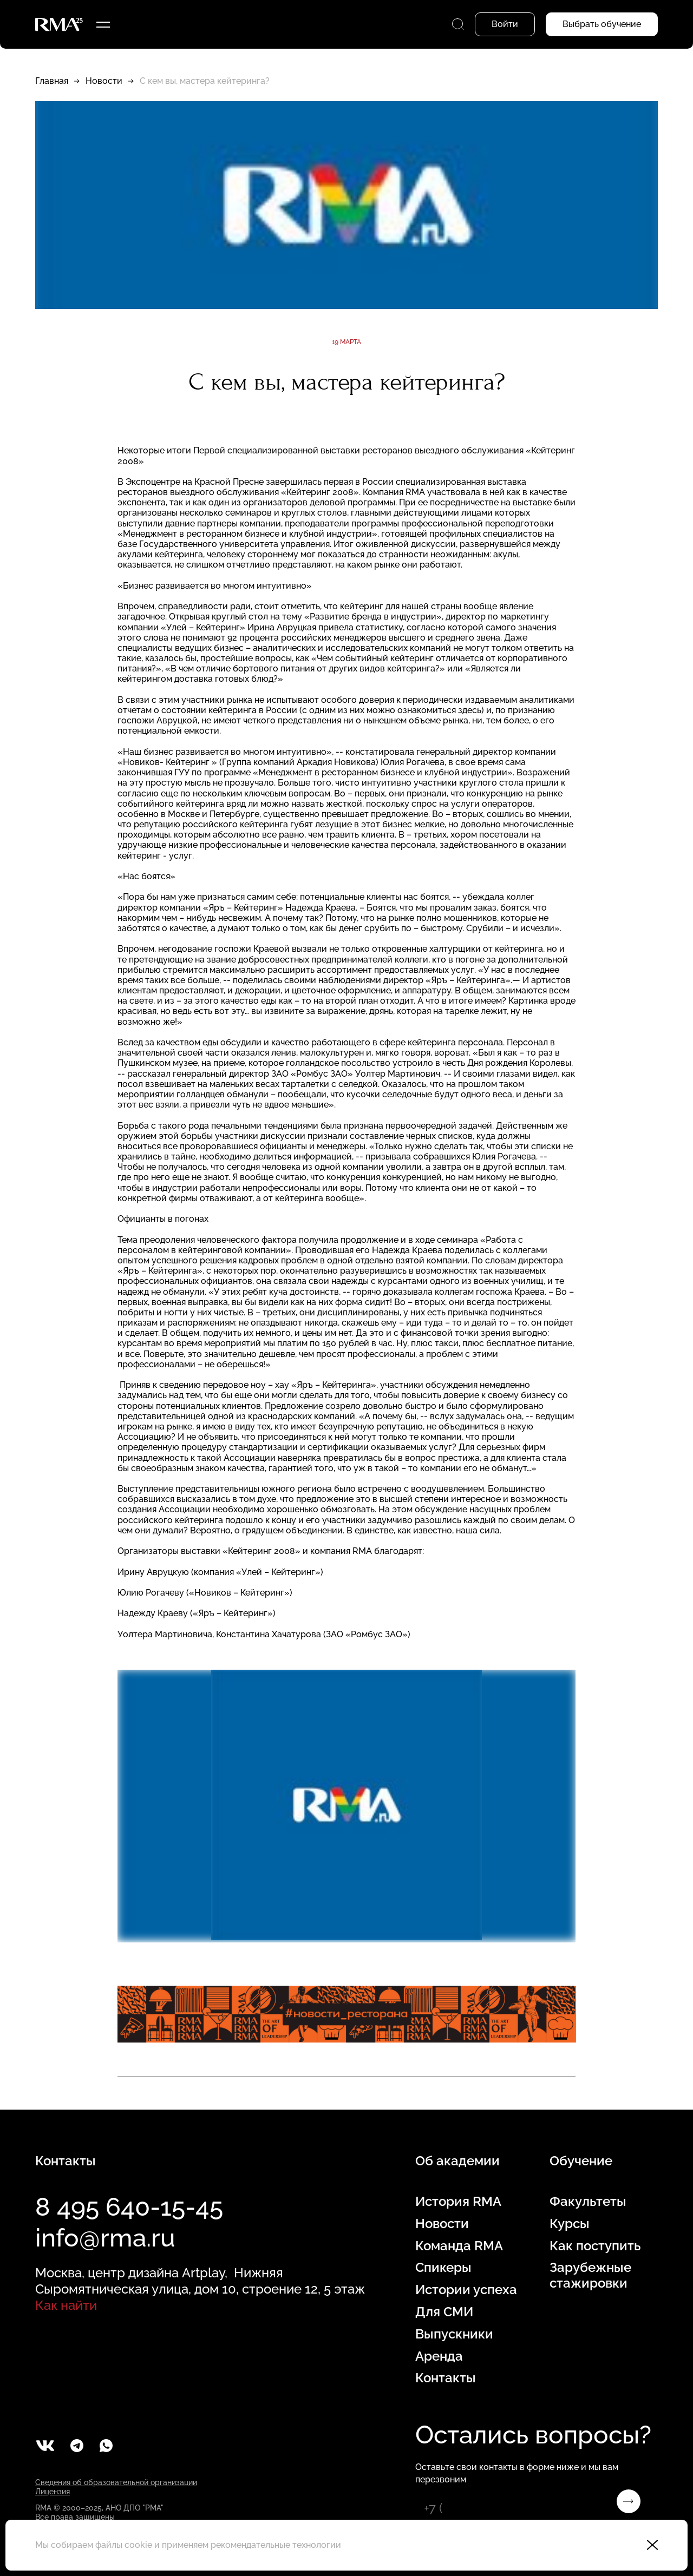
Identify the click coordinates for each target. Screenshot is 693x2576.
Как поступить (595, 2246)
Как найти (66, 2305)
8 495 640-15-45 (129, 2207)
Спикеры (443, 2267)
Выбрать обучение (602, 24)
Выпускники (454, 2334)
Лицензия (52, 2491)
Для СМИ (444, 2312)
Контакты (445, 2378)
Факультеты (588, 2201)
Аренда (439, 2356)
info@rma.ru (105, 2237)
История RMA (458, 2201)
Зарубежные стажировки (590, 2275)
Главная (51, 81)
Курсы (570, 2223)
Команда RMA (459, 2246)
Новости (104, 81)
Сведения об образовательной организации (116, 2482)
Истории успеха (466, 2289)
